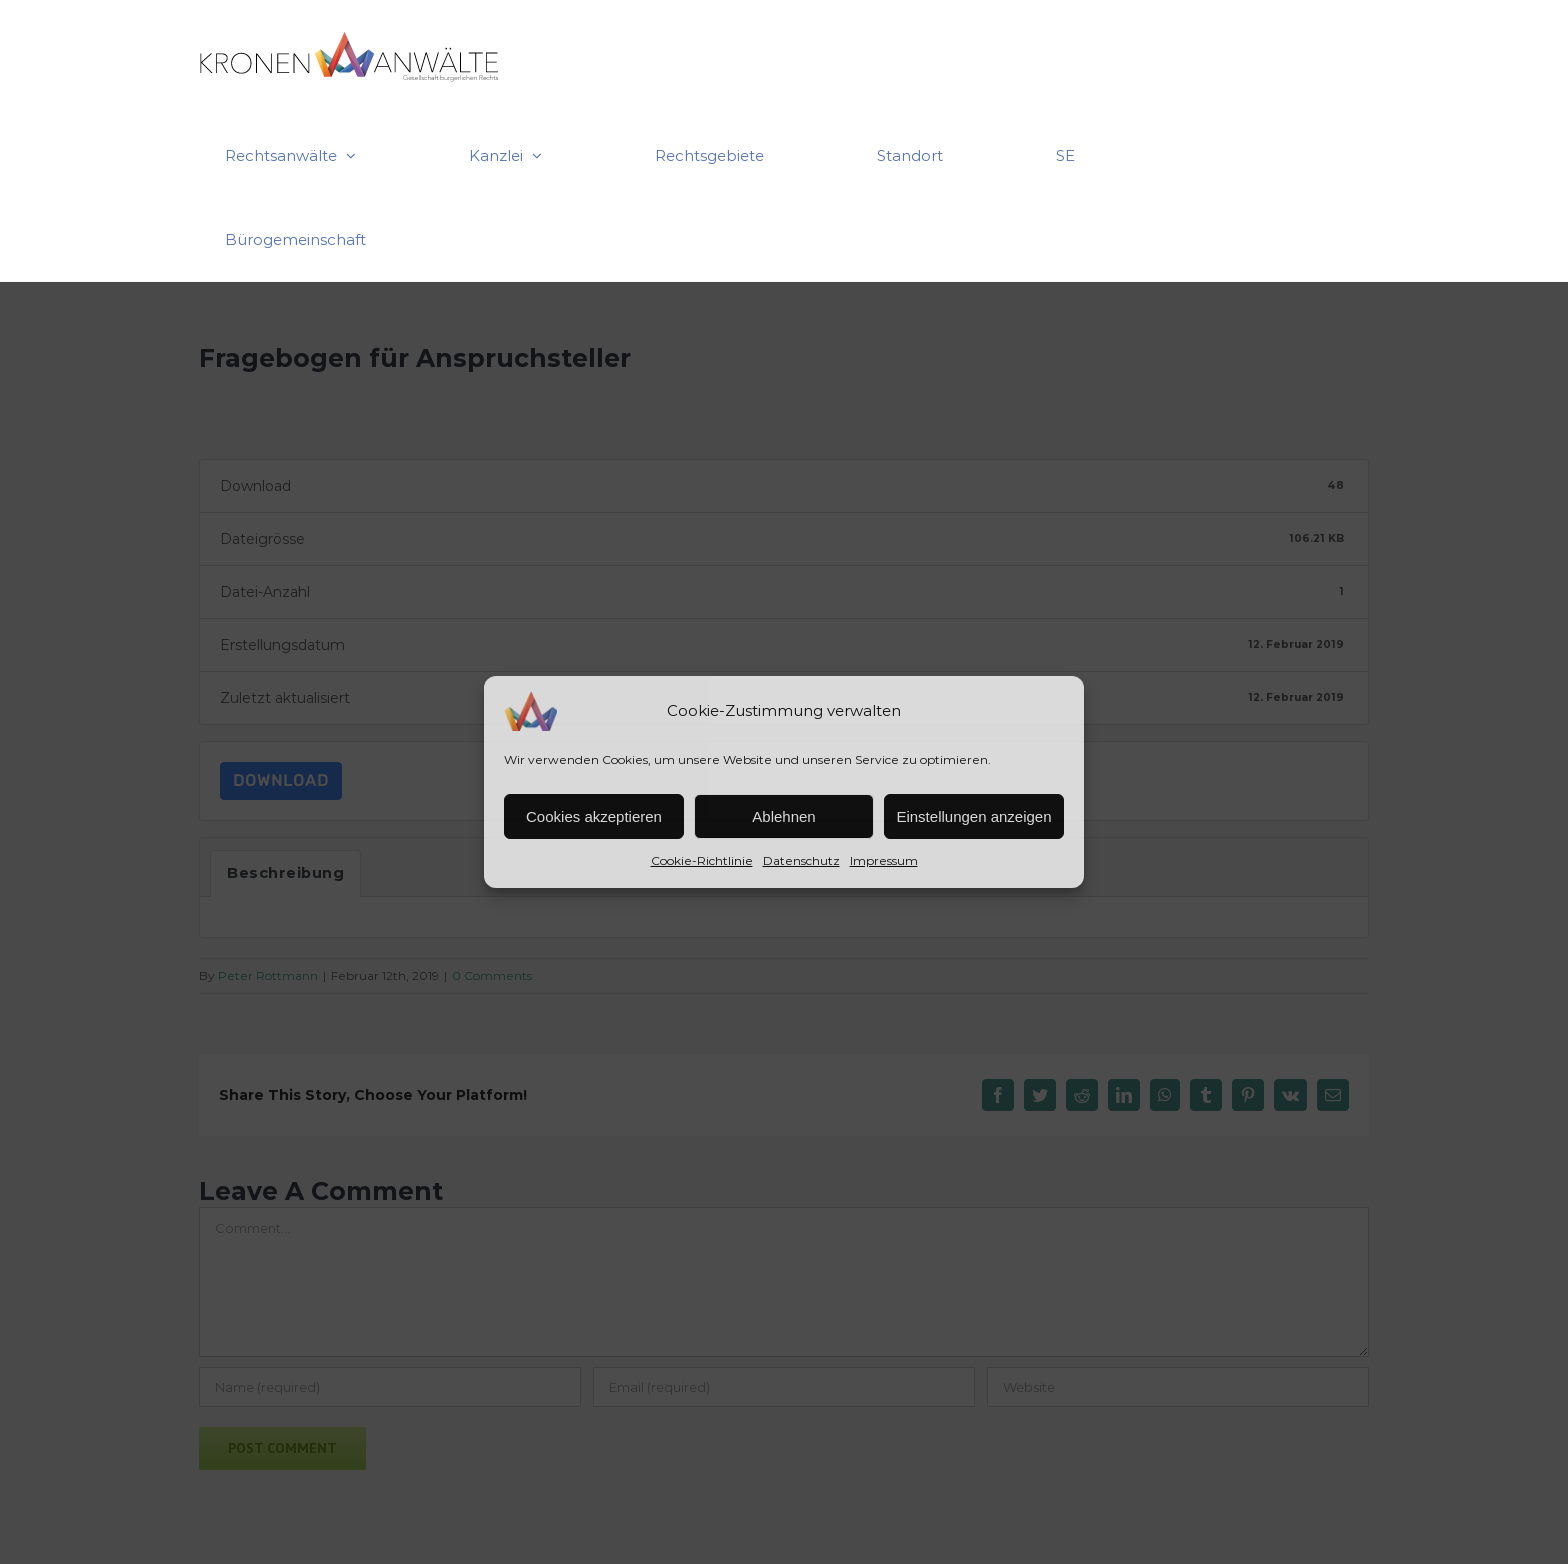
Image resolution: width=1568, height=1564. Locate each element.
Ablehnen (783, 816)
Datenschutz (801, 860)
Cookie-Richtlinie (702, 860)
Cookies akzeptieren (594, 816)
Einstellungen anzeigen (973, 816)
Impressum (884, 860)
